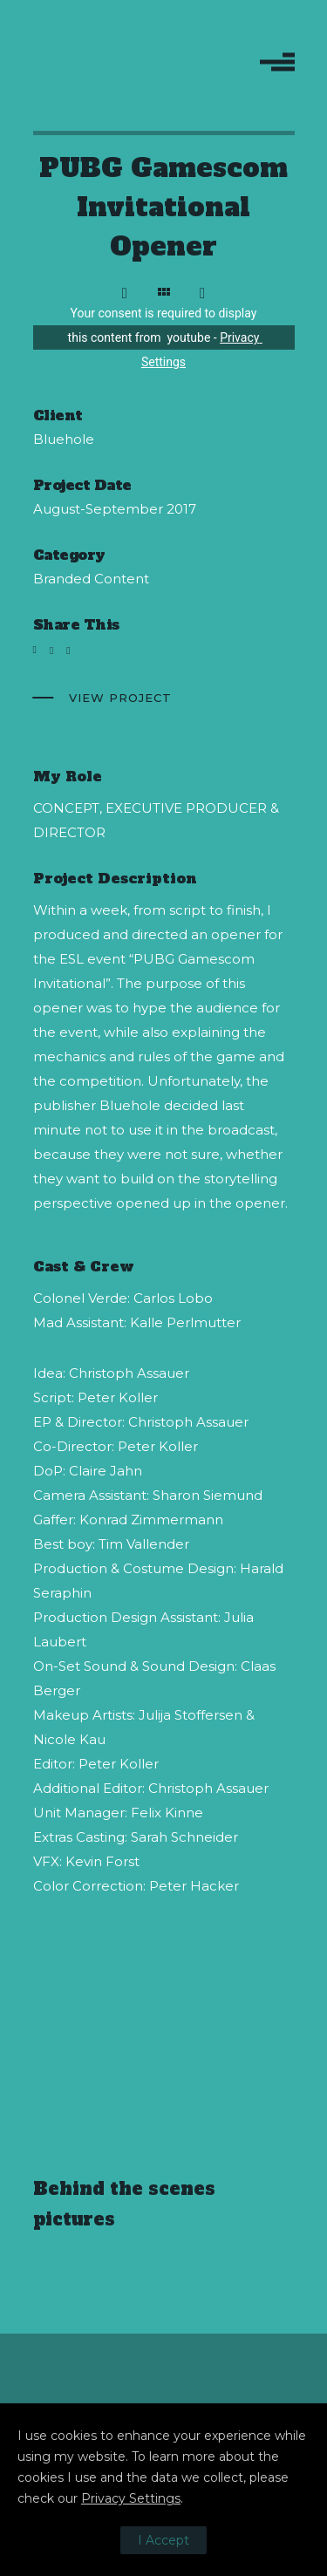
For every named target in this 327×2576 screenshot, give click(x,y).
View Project (120, 698)
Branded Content (91, 578)
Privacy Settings (131, 2498)
